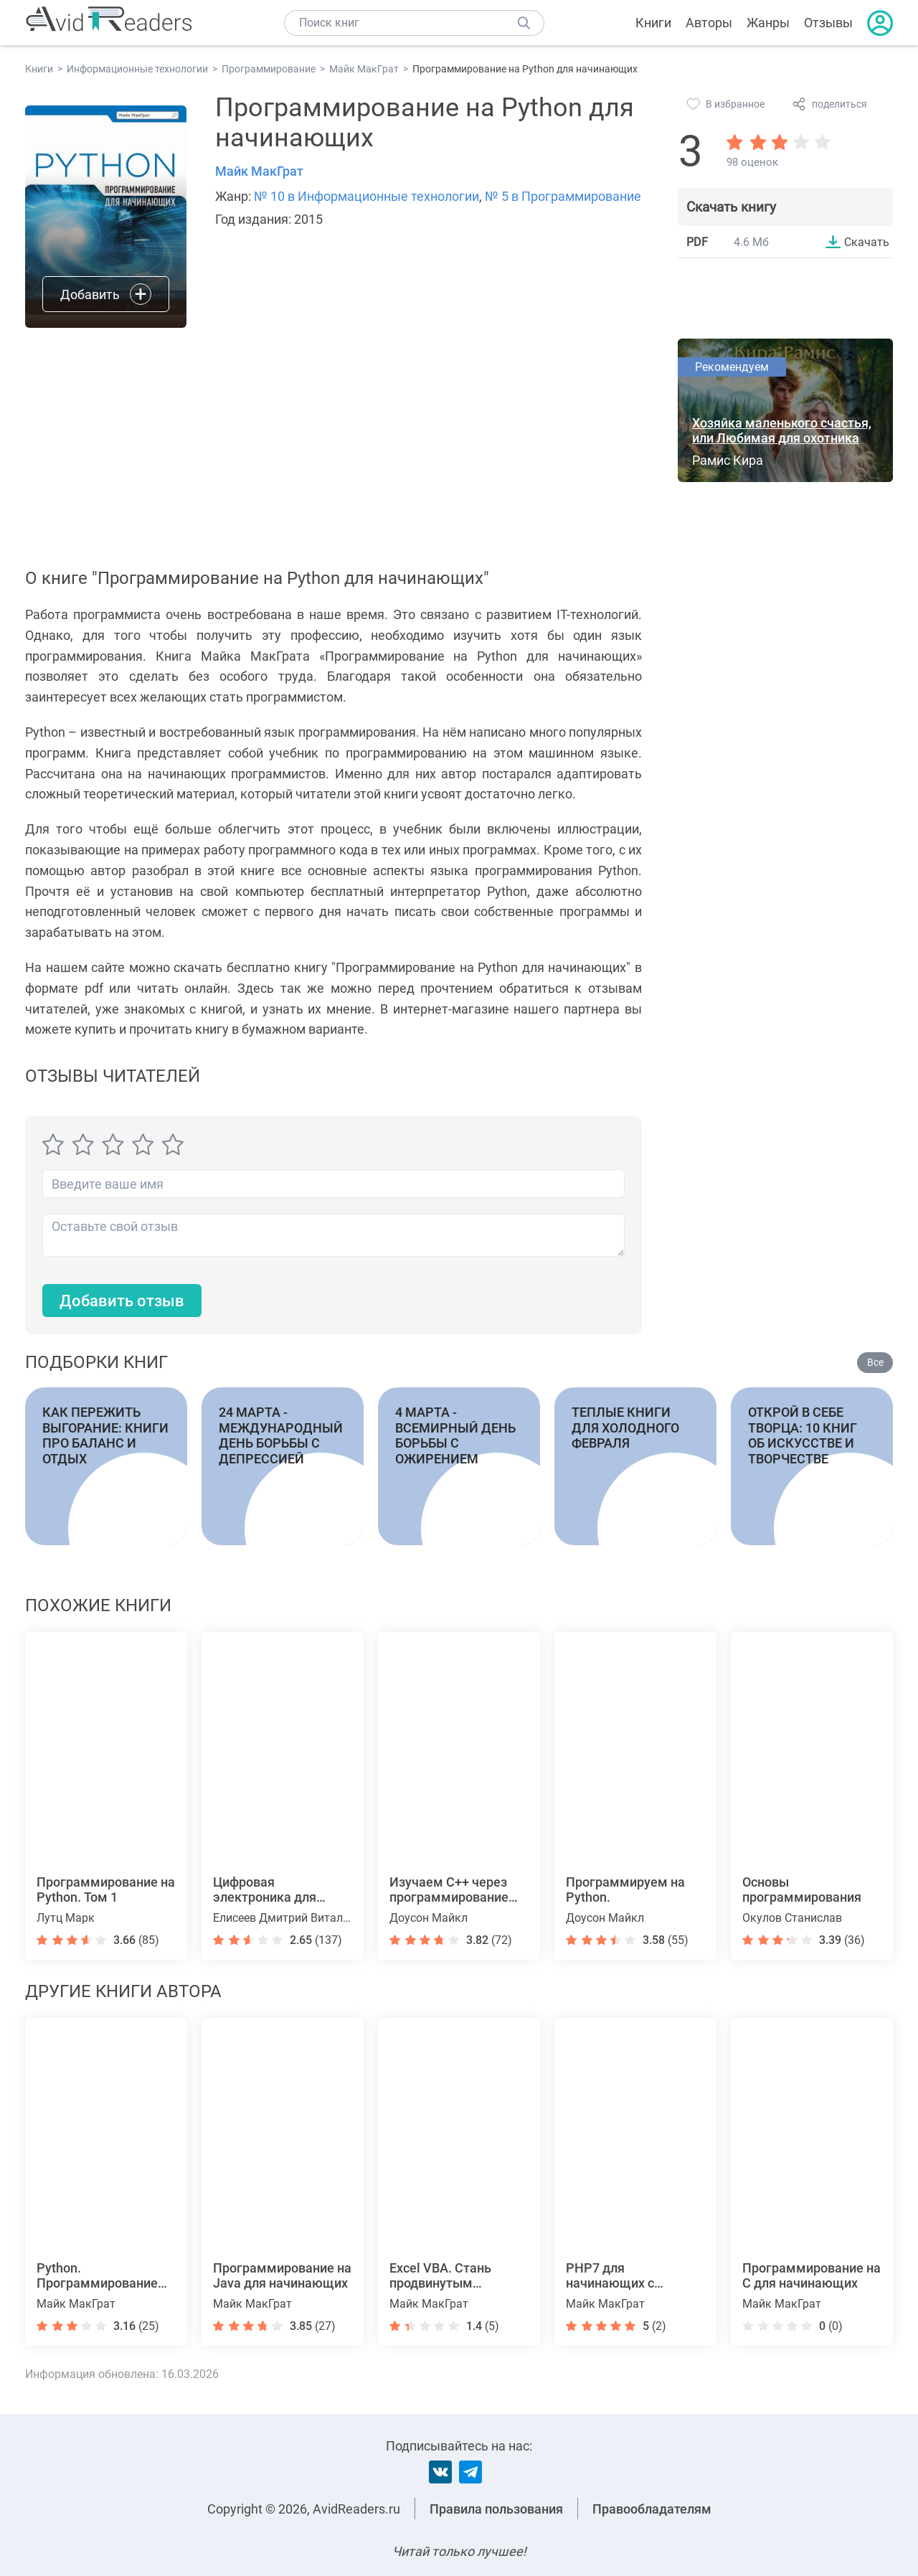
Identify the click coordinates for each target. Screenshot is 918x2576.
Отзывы (828, 22)
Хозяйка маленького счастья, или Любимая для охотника (781, 430)
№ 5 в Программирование (563, 196)
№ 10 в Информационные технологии (366, 196)
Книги (653, 22)
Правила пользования (496, 2508)
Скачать (866, 241)
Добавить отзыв (122, 1301)
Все (875, 1362)
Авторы (709, 22)
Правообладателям (651, 2508)
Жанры (768, 22)
